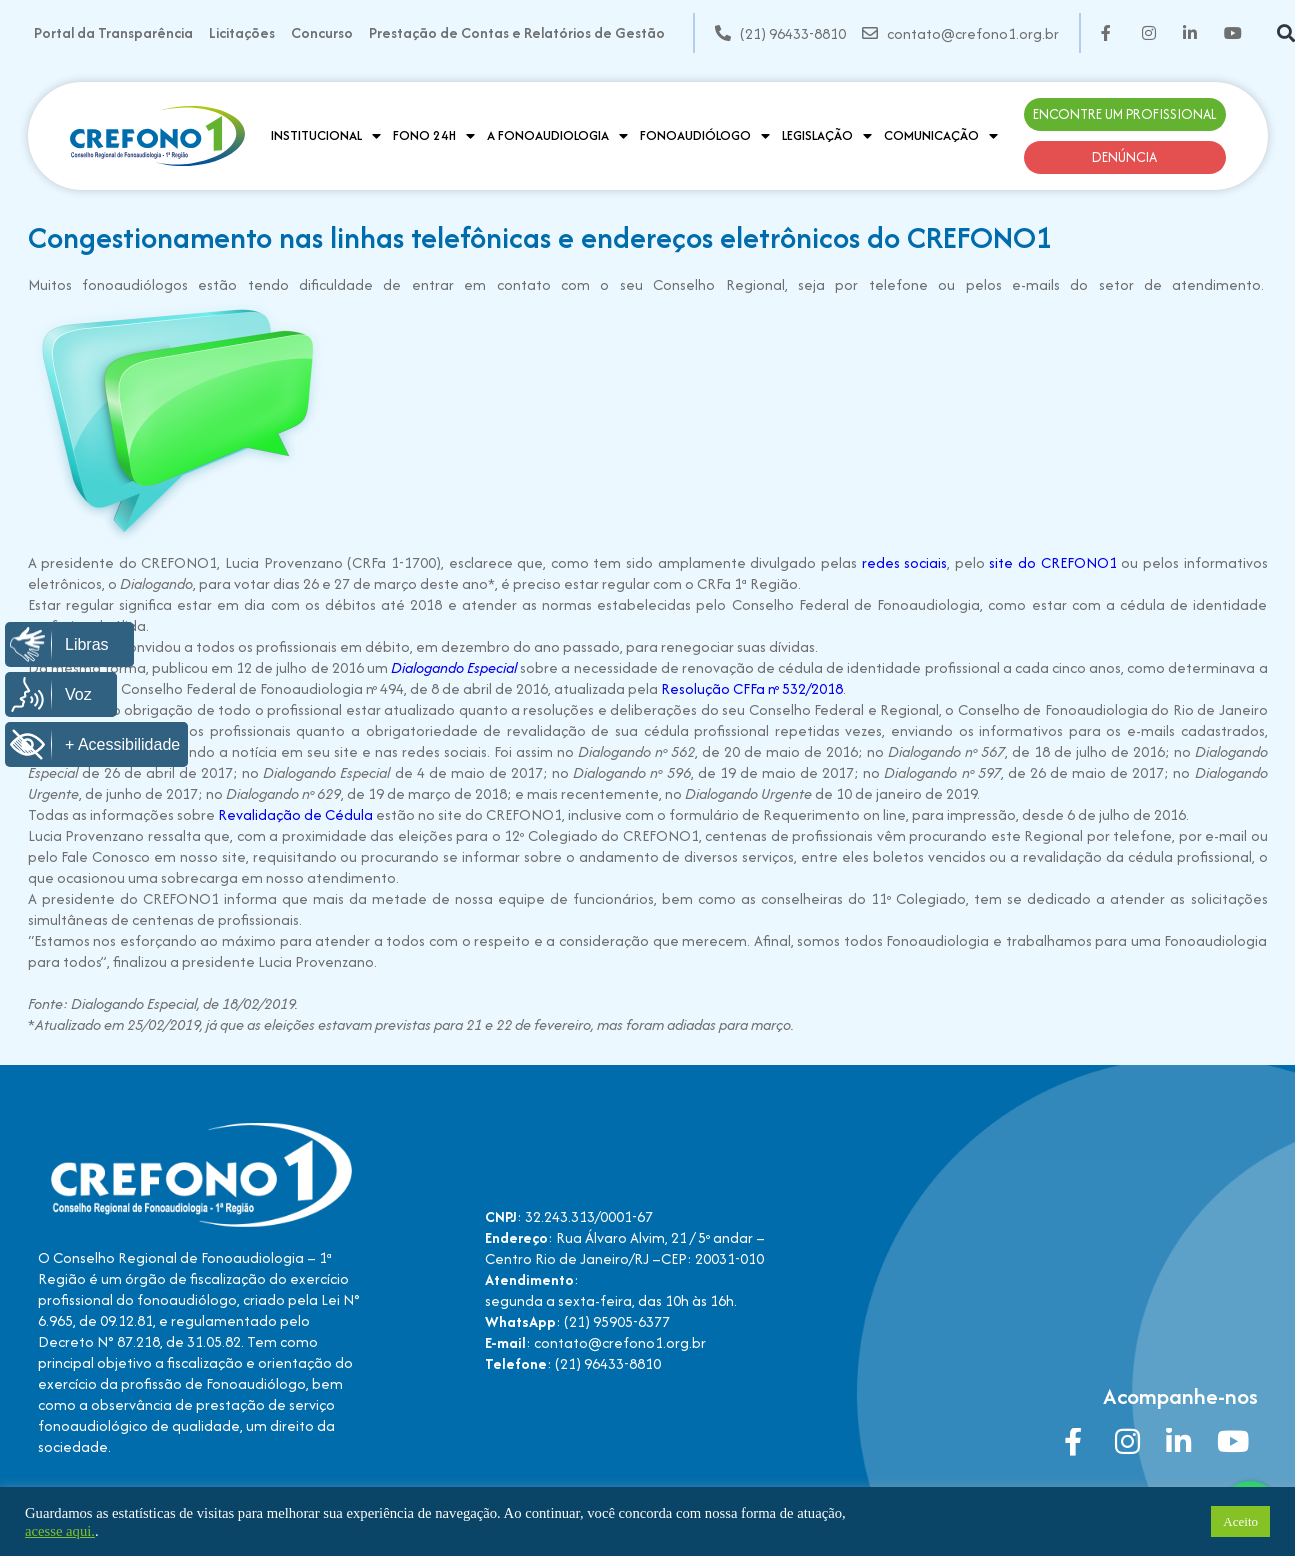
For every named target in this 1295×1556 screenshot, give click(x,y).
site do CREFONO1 (1052, 562)
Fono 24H (434, 136)
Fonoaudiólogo (705, 136)
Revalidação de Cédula (295, 814)
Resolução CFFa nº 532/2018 (752, 688)
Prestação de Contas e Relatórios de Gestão (517, 32)
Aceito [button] (1240, 1521)
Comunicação (941, 136)
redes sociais (905, 562)
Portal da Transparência (113, 32)
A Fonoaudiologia (557, 136)
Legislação (827, 136)
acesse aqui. (60, 1531)
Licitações (242, 32)
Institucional (326, 136)
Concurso (322, 32)
